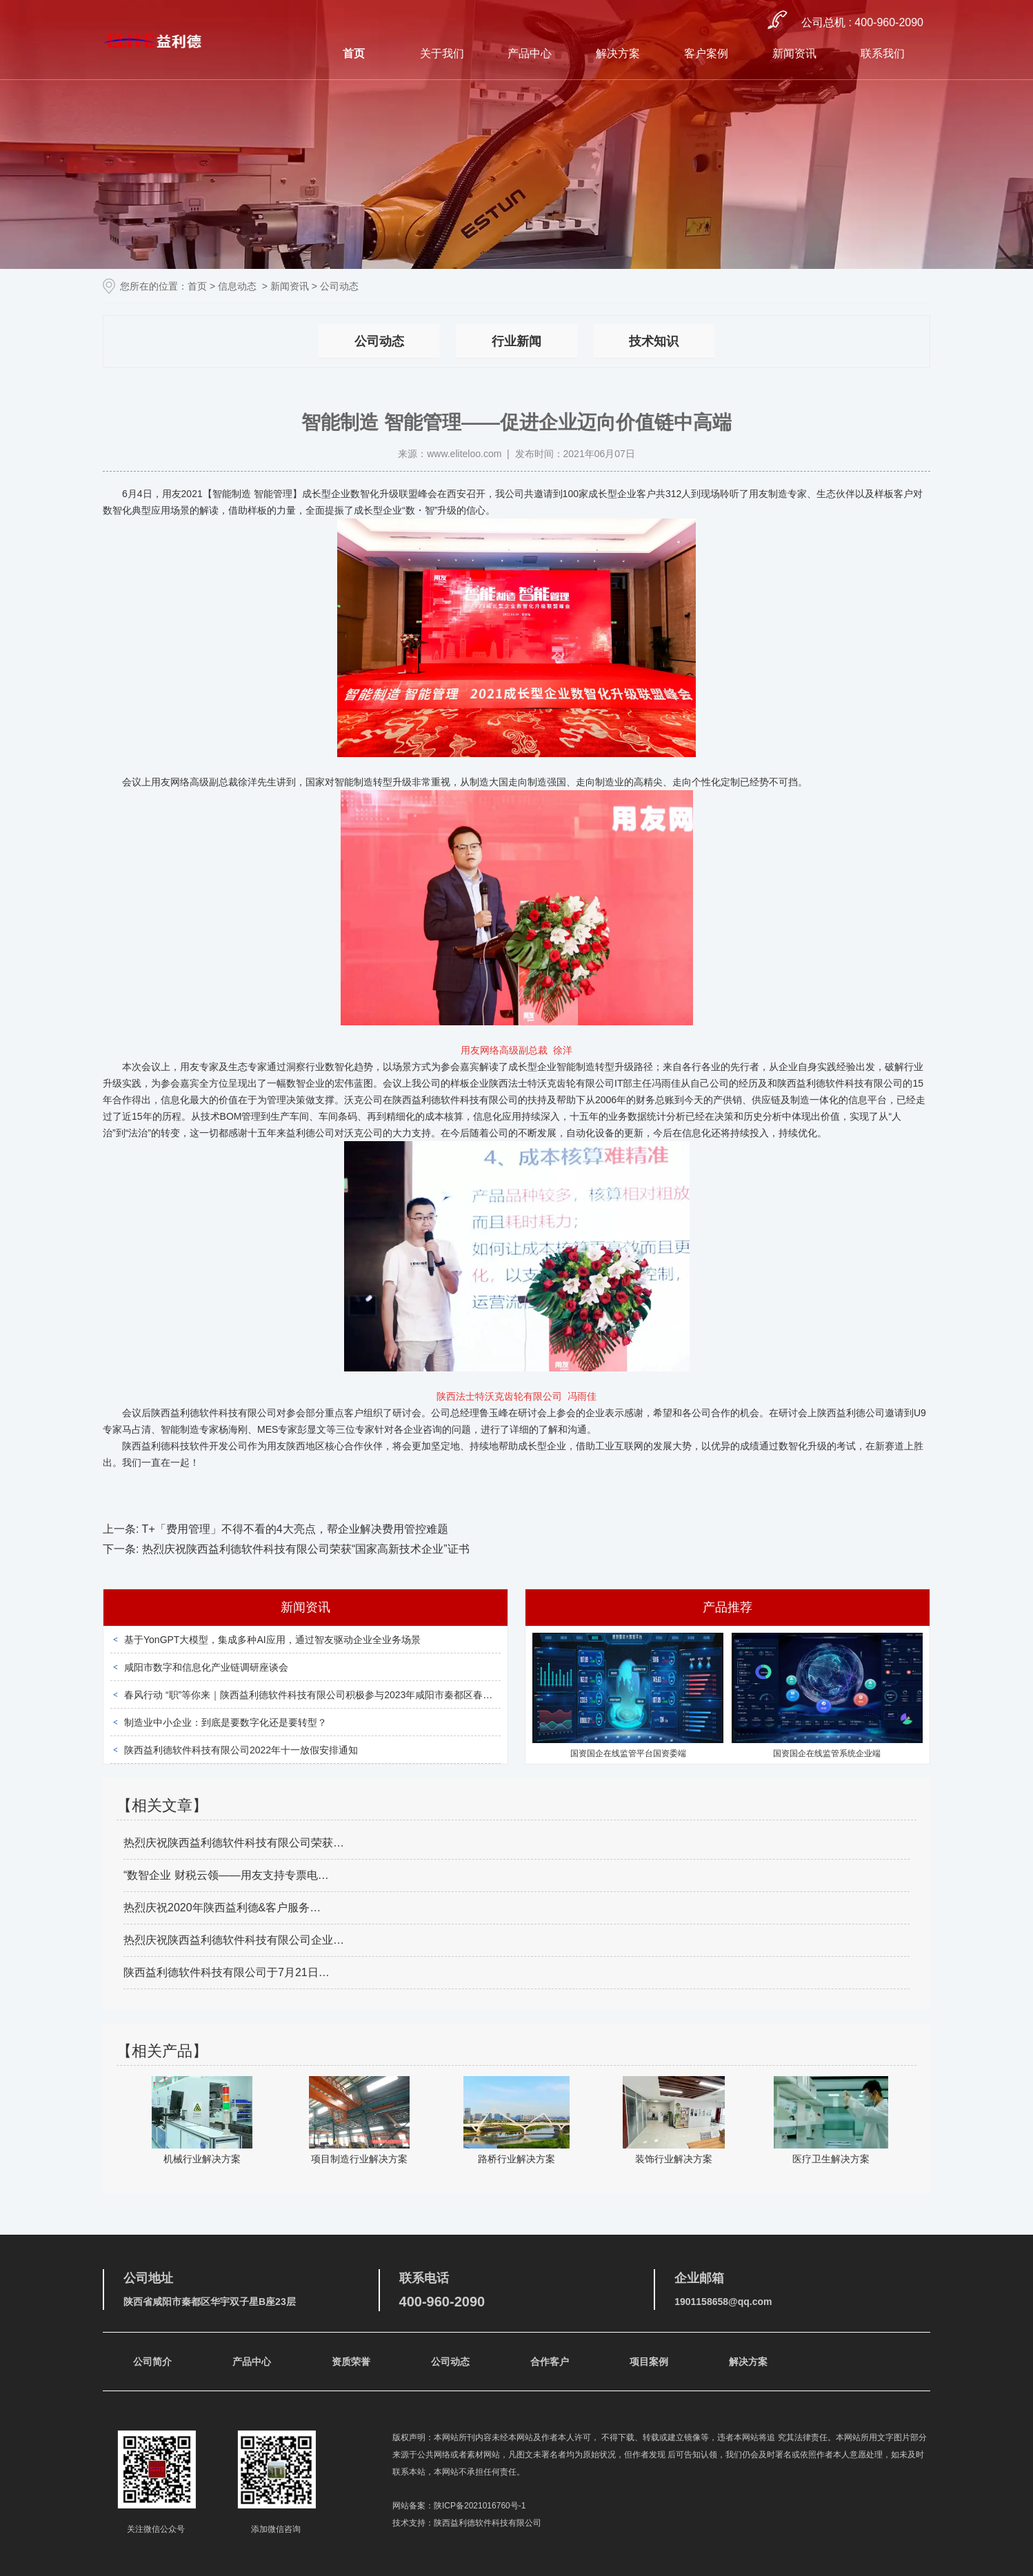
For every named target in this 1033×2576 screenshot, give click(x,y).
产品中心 (530, 53)
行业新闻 (516, 341)
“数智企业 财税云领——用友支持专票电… (226, 1875)
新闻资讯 (794, 53)
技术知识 (654, 341)
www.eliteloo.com (464, 453)
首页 (354, 53)
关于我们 (442, 53)
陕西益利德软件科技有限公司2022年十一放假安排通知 (241, 1749)
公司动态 (379, 341)
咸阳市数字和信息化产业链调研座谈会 (206, 1667)
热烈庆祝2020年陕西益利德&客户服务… (222, 1907)
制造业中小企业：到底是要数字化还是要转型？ (225, 1722)
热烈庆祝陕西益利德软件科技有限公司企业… (233, 1940)
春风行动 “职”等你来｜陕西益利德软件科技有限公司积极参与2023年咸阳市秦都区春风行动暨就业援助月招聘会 (361, 1694)
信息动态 (237, 286)
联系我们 (883, 53)
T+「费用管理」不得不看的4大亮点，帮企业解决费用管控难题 (293, 1529)
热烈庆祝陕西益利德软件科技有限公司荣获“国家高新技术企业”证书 (304, 1549)
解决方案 (618, 53)
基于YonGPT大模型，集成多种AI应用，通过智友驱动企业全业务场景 (272, 1639)
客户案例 (706, 53)
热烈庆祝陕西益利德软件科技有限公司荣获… (233, 1843)
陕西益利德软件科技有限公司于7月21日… (226, 1972)
